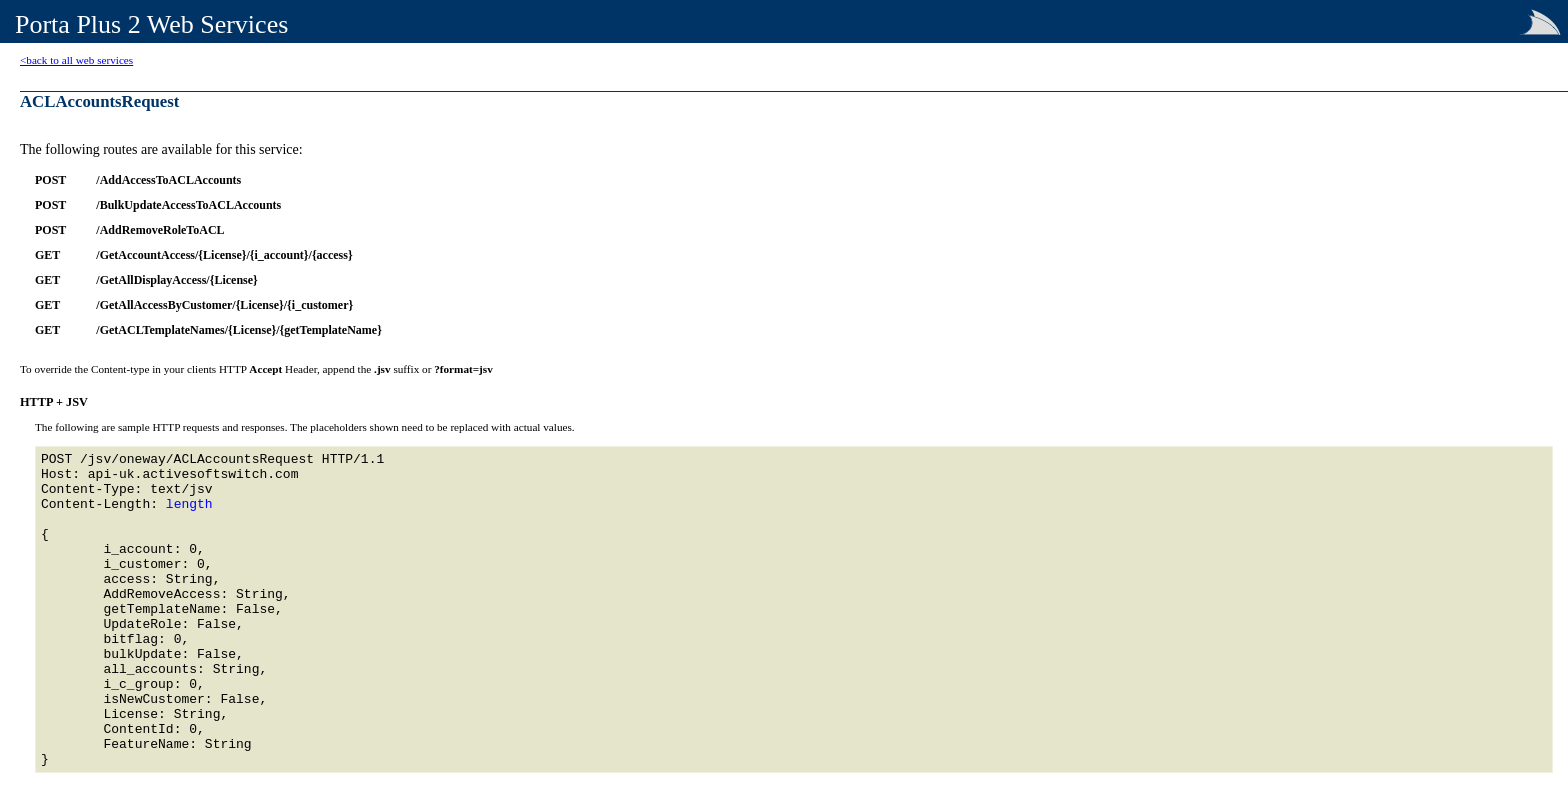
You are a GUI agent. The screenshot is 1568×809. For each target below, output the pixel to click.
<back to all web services (76, 60)
